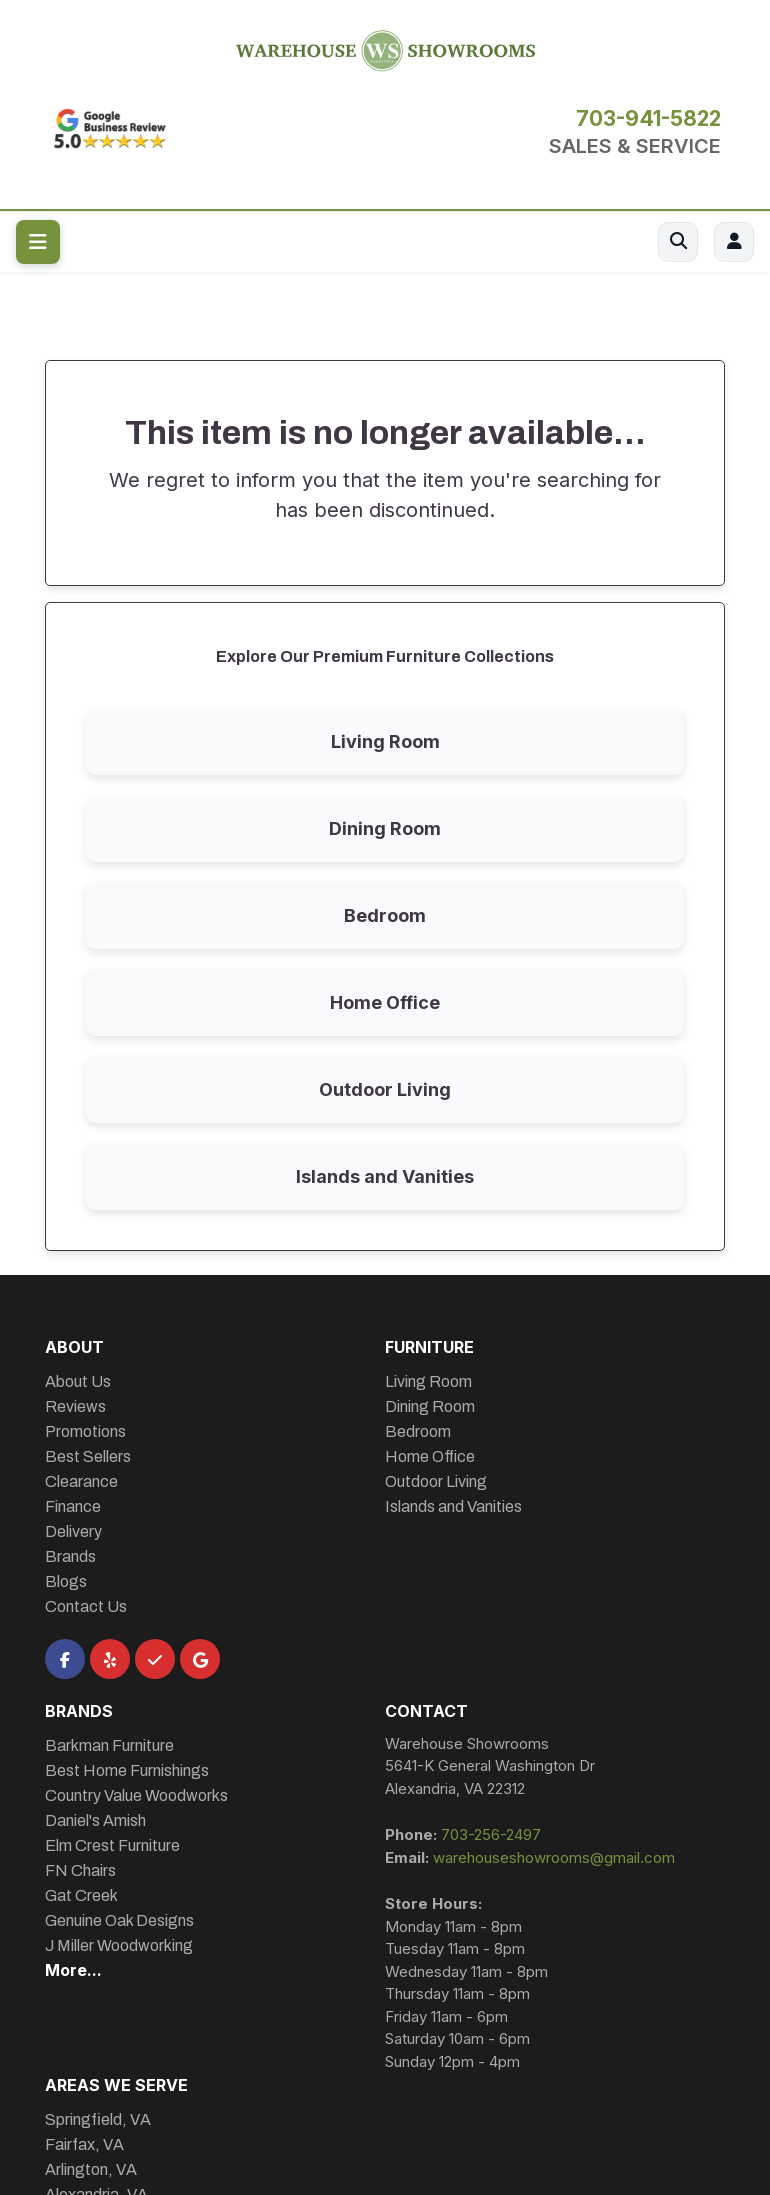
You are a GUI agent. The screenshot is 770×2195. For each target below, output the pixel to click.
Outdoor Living (385, 1089)
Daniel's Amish (95, 1820)
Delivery (73, 1531)
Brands (70, 1556)
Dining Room (385, 828)
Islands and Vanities (385, 1176)
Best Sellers (88, 1456)
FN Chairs (80, 1870)
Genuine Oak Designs (119, 1920)
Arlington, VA (91, 2169)
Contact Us (86, 1606)
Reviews (75, 1406)
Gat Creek (81, 1895)
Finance (73, 1506)
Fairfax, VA (84, 2144)
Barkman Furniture (109, 1745)
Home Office (385, 1002)
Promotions (85, 1431)
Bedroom (385, 915)
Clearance (81, 1481)
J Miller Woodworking (119, 1945)
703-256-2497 (491, 1834)
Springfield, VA (98, 2119)
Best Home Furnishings (127, 1770)
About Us (78, 1381)
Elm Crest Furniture (112, 1845)
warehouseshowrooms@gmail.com (554, 1857)
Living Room (385, 741)
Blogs (66, 1581)
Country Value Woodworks (136, 1795)
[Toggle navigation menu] (38, 242)
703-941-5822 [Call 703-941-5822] (648, 119)
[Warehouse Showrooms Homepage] (385, 48)
